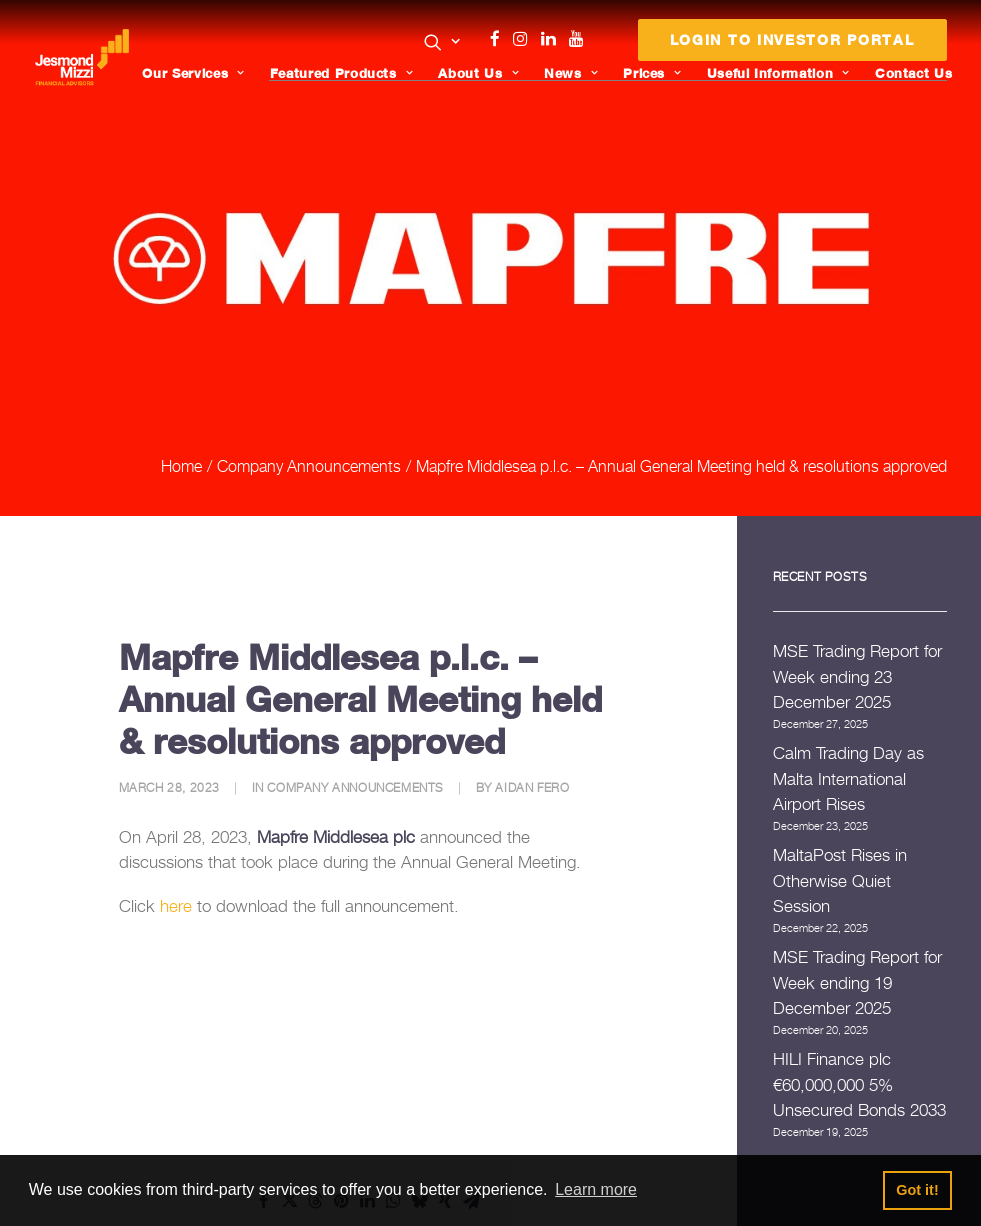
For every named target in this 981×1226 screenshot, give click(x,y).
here (176, 868)
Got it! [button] (917, 1190)
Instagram (525, 39)
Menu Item (601, 44)
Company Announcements (309, 428)
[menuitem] (442, 44)
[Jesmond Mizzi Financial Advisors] (84, 57)
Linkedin (553, 39)
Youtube (581, 39)
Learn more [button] (596, 1189)
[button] (442, 42)
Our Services (196, 73)
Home (181, 428)
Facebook (503, 39)
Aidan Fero (532, 749)
